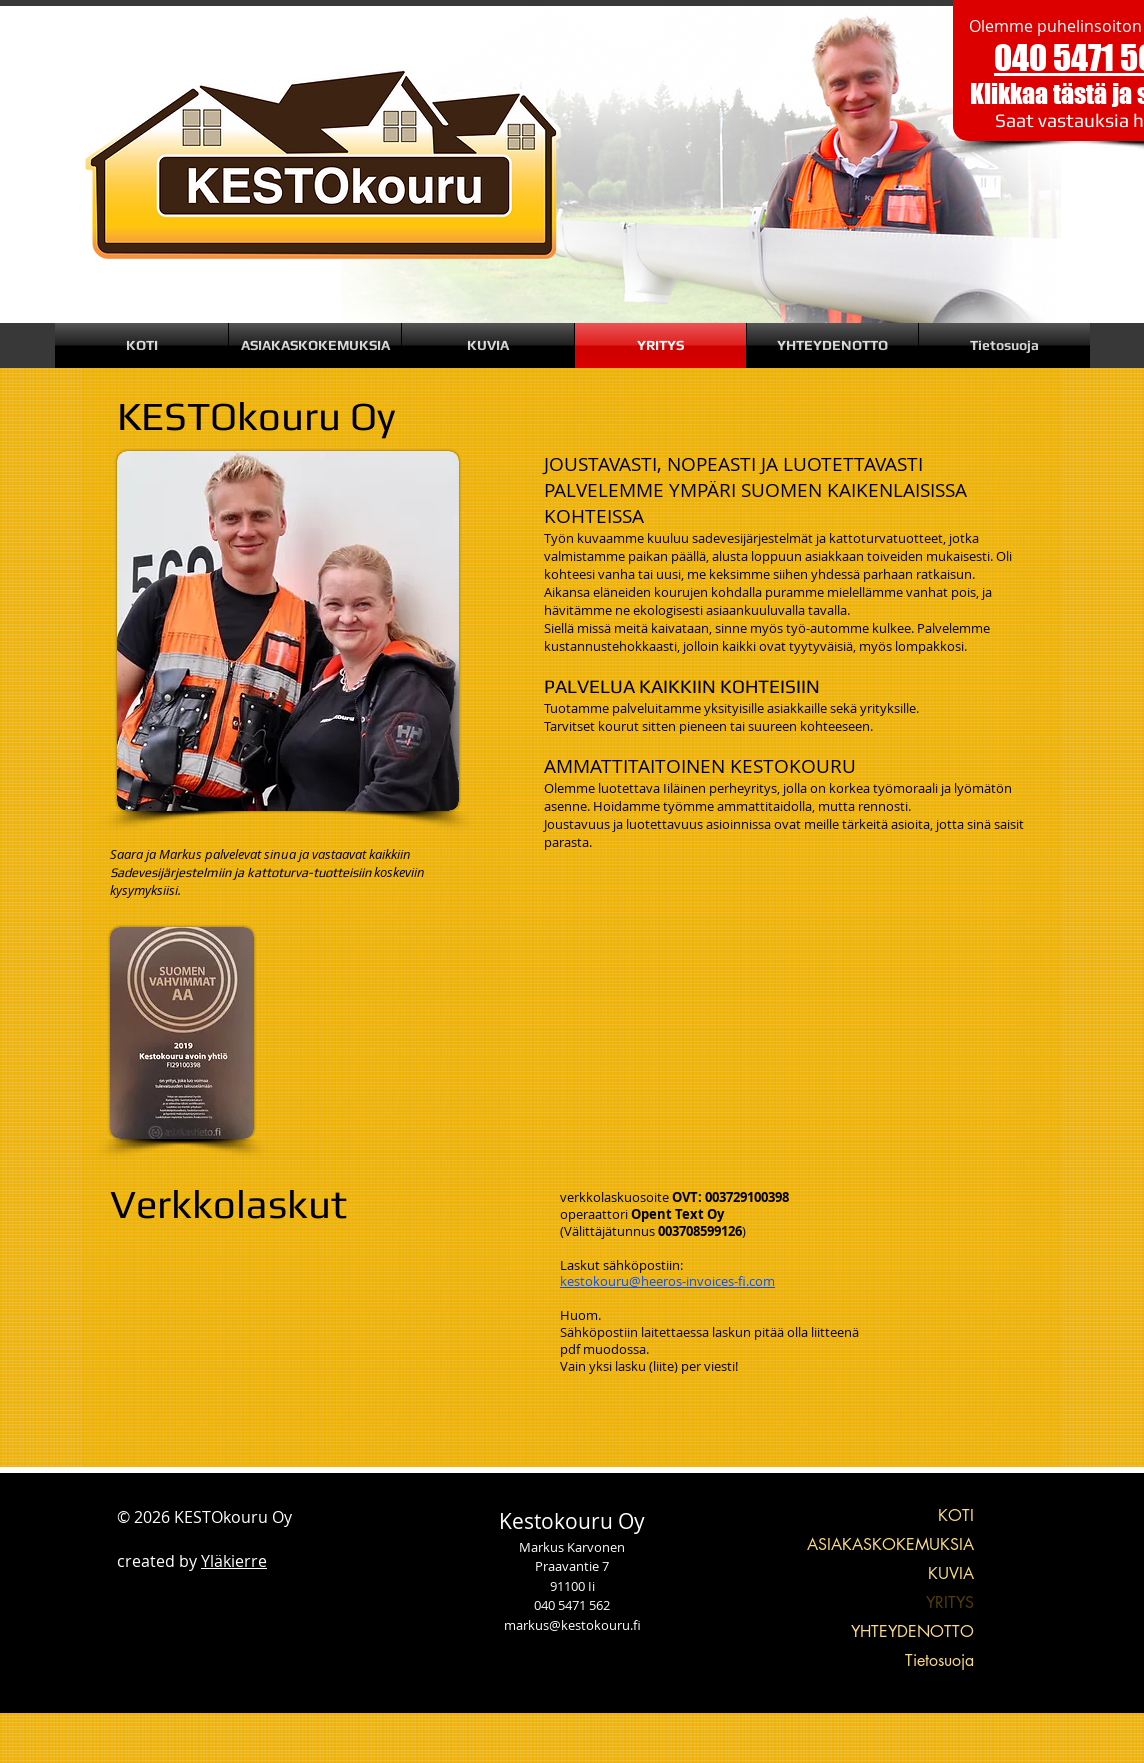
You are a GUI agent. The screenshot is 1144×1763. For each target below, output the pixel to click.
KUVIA (951, 1573)
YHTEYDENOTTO (912, 1631)
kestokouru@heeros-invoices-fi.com (667, 1281)
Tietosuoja (939, 1660)
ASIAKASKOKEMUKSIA (890, 1544)
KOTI (956, 1515)
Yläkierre (234, 1561)
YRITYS (950, 1602)
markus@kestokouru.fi (572, 1625)
